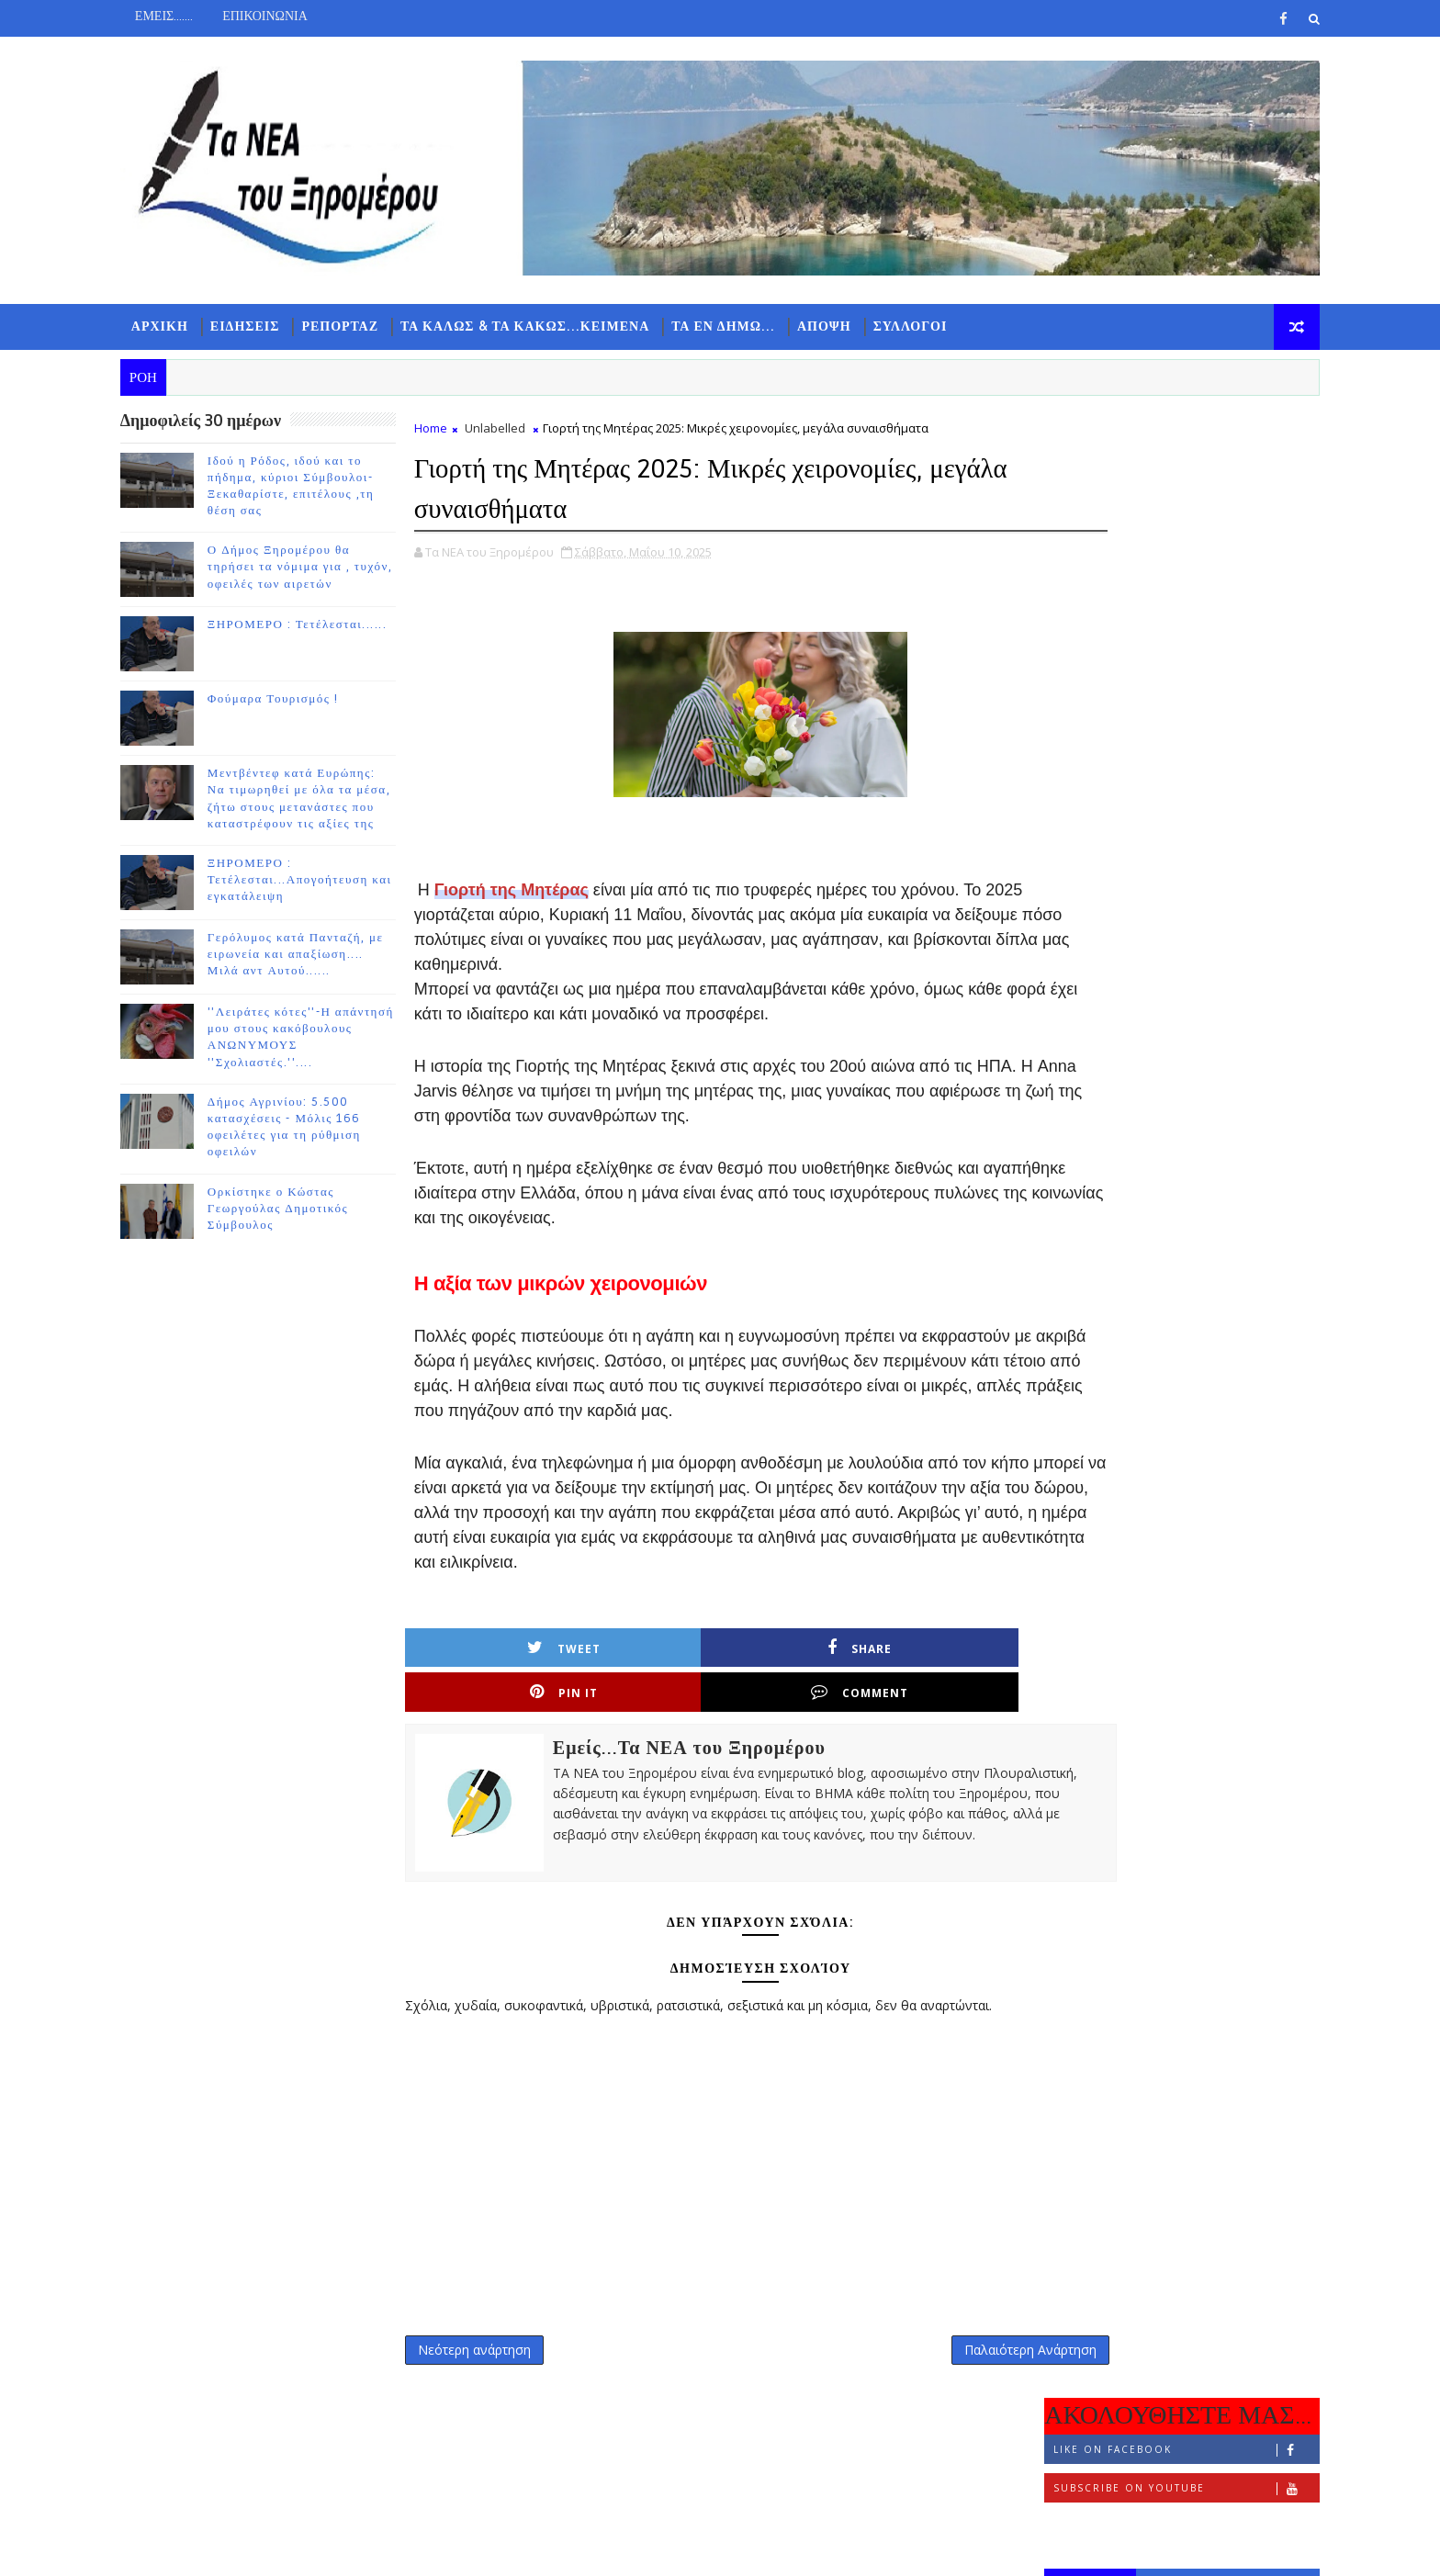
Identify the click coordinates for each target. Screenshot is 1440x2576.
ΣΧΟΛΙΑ (1248, 603)
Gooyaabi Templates (509, 2548)
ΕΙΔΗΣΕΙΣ (271, 322)
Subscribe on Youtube (1160, 508)
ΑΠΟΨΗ (850, 322)
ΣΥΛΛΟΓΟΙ (936, 322)
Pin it (804, 1695)
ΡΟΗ (1065, 603)
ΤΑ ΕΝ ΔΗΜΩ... (749, 322)
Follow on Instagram (1160, 547)
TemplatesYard (301, 2548)
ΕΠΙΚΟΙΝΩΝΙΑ (290, 16)
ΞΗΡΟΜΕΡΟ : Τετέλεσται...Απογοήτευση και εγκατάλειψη (325, 880)
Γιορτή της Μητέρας (537, 888)
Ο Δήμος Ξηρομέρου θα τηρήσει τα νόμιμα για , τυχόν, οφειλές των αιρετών (326, 567)
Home (456, 428)
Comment (947, 1695)
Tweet (514, 1695)
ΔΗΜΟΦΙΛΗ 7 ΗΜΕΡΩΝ (1156, 606)
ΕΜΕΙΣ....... (190, 16)
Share (658, 1695)
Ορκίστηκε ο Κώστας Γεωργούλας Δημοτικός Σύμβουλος (303, 1208)
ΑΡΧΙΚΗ (185, 322)
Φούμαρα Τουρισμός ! (299, 699)
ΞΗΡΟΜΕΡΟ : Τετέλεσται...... (322, 624)
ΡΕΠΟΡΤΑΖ (366, 322)
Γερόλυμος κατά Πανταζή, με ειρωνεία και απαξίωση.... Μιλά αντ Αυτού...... (321, 954)
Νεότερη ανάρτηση (500, 2377)
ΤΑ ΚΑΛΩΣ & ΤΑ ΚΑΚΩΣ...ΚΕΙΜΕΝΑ (550, 322)
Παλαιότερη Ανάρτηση (923, 2377)
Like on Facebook (1160, 470)
